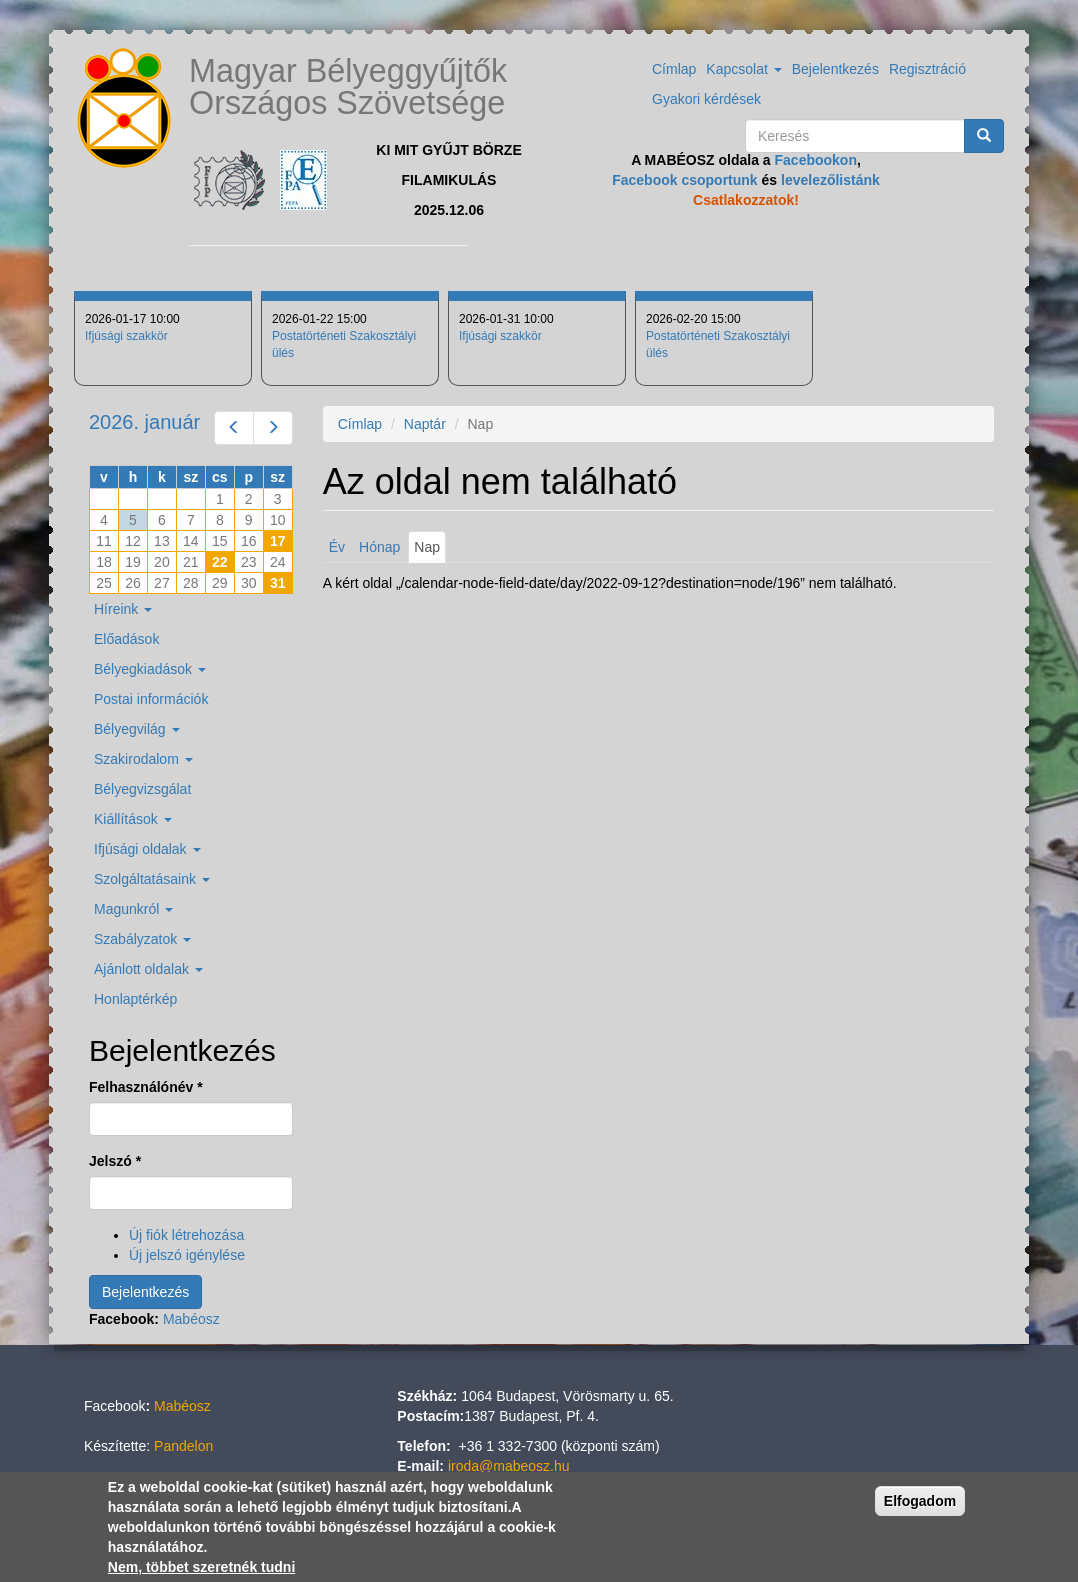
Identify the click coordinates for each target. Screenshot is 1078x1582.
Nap (430, 550)
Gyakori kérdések (706, 99)
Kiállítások (133, 819)
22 (220, 562)
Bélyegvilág (137, 729)
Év (337, 547)
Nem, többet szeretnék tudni (201, 1567)
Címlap (674, 69)
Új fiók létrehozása (186, 1235)
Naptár (425, 424)
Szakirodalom (143, 759)
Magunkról (133, 909)
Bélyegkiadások (150, 669)
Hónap (379, 547)
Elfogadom (920, 1501)
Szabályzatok (142, 939)
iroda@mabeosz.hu (509, 1466)
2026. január (144, 422)
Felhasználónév (146, 1087)
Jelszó (115, 1161)
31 (278, 583)
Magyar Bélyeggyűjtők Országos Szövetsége (348, 87)
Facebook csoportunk (684, 180)
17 (278, 541)
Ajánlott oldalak (148, 969)
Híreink (123, 609)
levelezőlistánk (830, 180)
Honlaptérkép (135, 999)
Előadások (126, 639)
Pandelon (183, 1446)
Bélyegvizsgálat (142, 789)
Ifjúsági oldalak (147, 849)
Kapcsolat (743, 69)
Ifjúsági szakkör (126, 336)
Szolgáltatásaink (152, 879)
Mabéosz (191, 1319)
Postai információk (151, 699)
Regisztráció (927, 69)
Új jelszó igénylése (187, 1255)
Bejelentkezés (835, 69)
